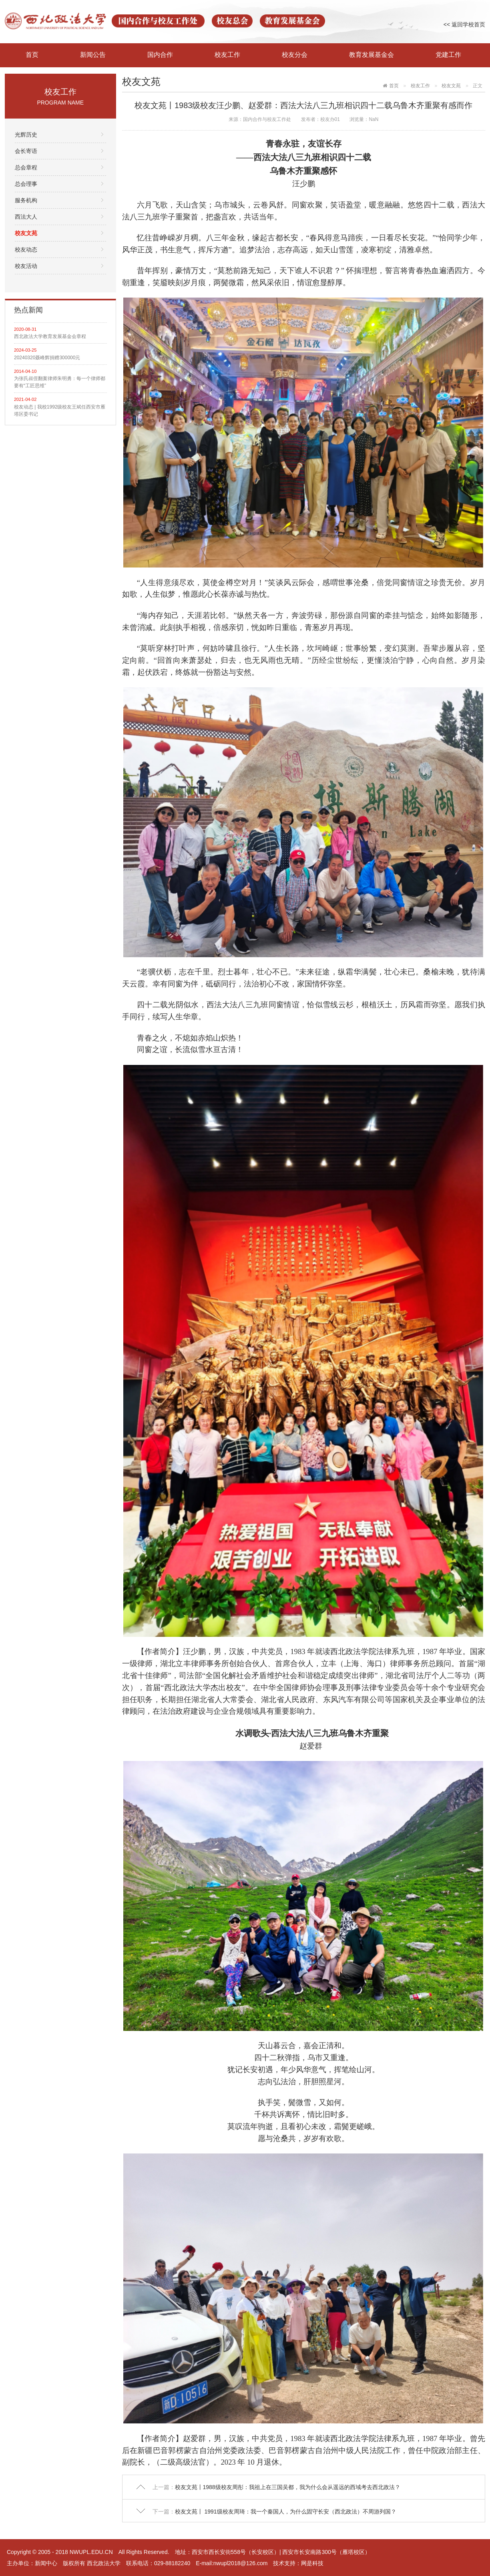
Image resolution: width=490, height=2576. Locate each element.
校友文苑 (26, 233)
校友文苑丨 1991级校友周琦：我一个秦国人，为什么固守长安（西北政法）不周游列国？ (285, 2511)
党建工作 (448, 54)
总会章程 (26, 167)
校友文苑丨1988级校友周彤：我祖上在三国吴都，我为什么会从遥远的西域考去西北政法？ (287, 2487)
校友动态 (26, 249)
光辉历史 (26, 134)
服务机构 (26, 200)
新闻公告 (93, 54)
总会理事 (26, 184)
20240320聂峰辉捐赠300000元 (47, 357)
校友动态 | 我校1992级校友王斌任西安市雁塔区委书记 (59, 410)
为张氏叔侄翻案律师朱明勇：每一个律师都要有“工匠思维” (59, 382)
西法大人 (26, 216)
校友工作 (227, 54)
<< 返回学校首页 (464, 24)
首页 (32, 54)
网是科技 (312, 2563)
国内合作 (160, 54)
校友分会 (294, 54)
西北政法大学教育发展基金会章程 (50, 336)
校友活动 (26, 266)
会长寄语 (26, 151)
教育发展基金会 (371, 54)
